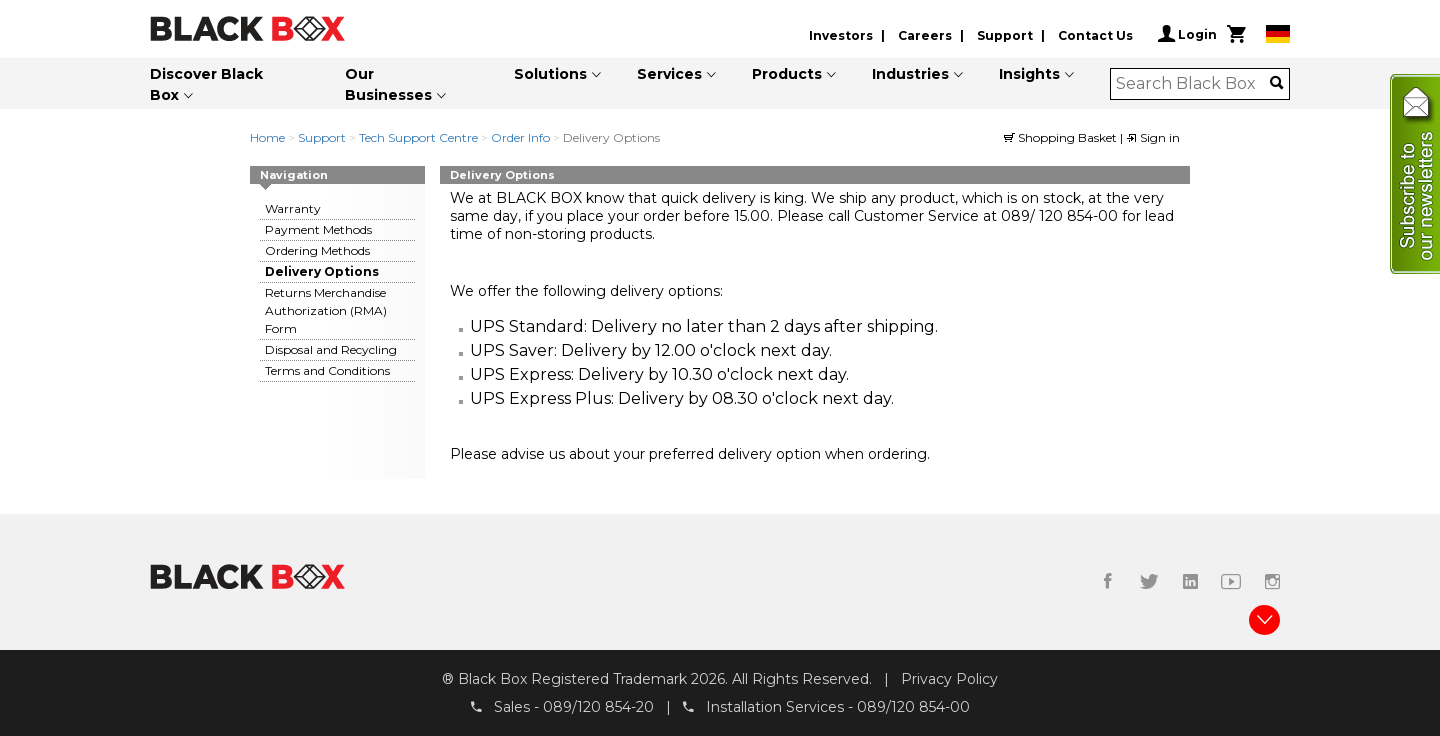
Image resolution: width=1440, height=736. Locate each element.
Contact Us (1095, 35)
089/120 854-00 (913, 707)
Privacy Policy (949, 679)
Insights (1029, 74)
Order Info (520, 137)
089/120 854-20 (598, 707)
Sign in (1153, 137)
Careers (925, 35)
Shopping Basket (1062, 137)
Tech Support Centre (418, 137)
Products (787, 74)
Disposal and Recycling (331, 349)
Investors (841, 35)
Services (669, 74)
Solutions (550, 74)
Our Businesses (388, 84)
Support (1005, 35)
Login (1187, 34)
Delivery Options (322, 271)
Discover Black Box (206, 84)
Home (267, 137)
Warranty (293, 208)
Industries (910, 74)
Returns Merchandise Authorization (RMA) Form (326, 310)
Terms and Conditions (327, 370)
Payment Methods (318, 229)
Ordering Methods (317, 250)
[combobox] (1193, 84)
